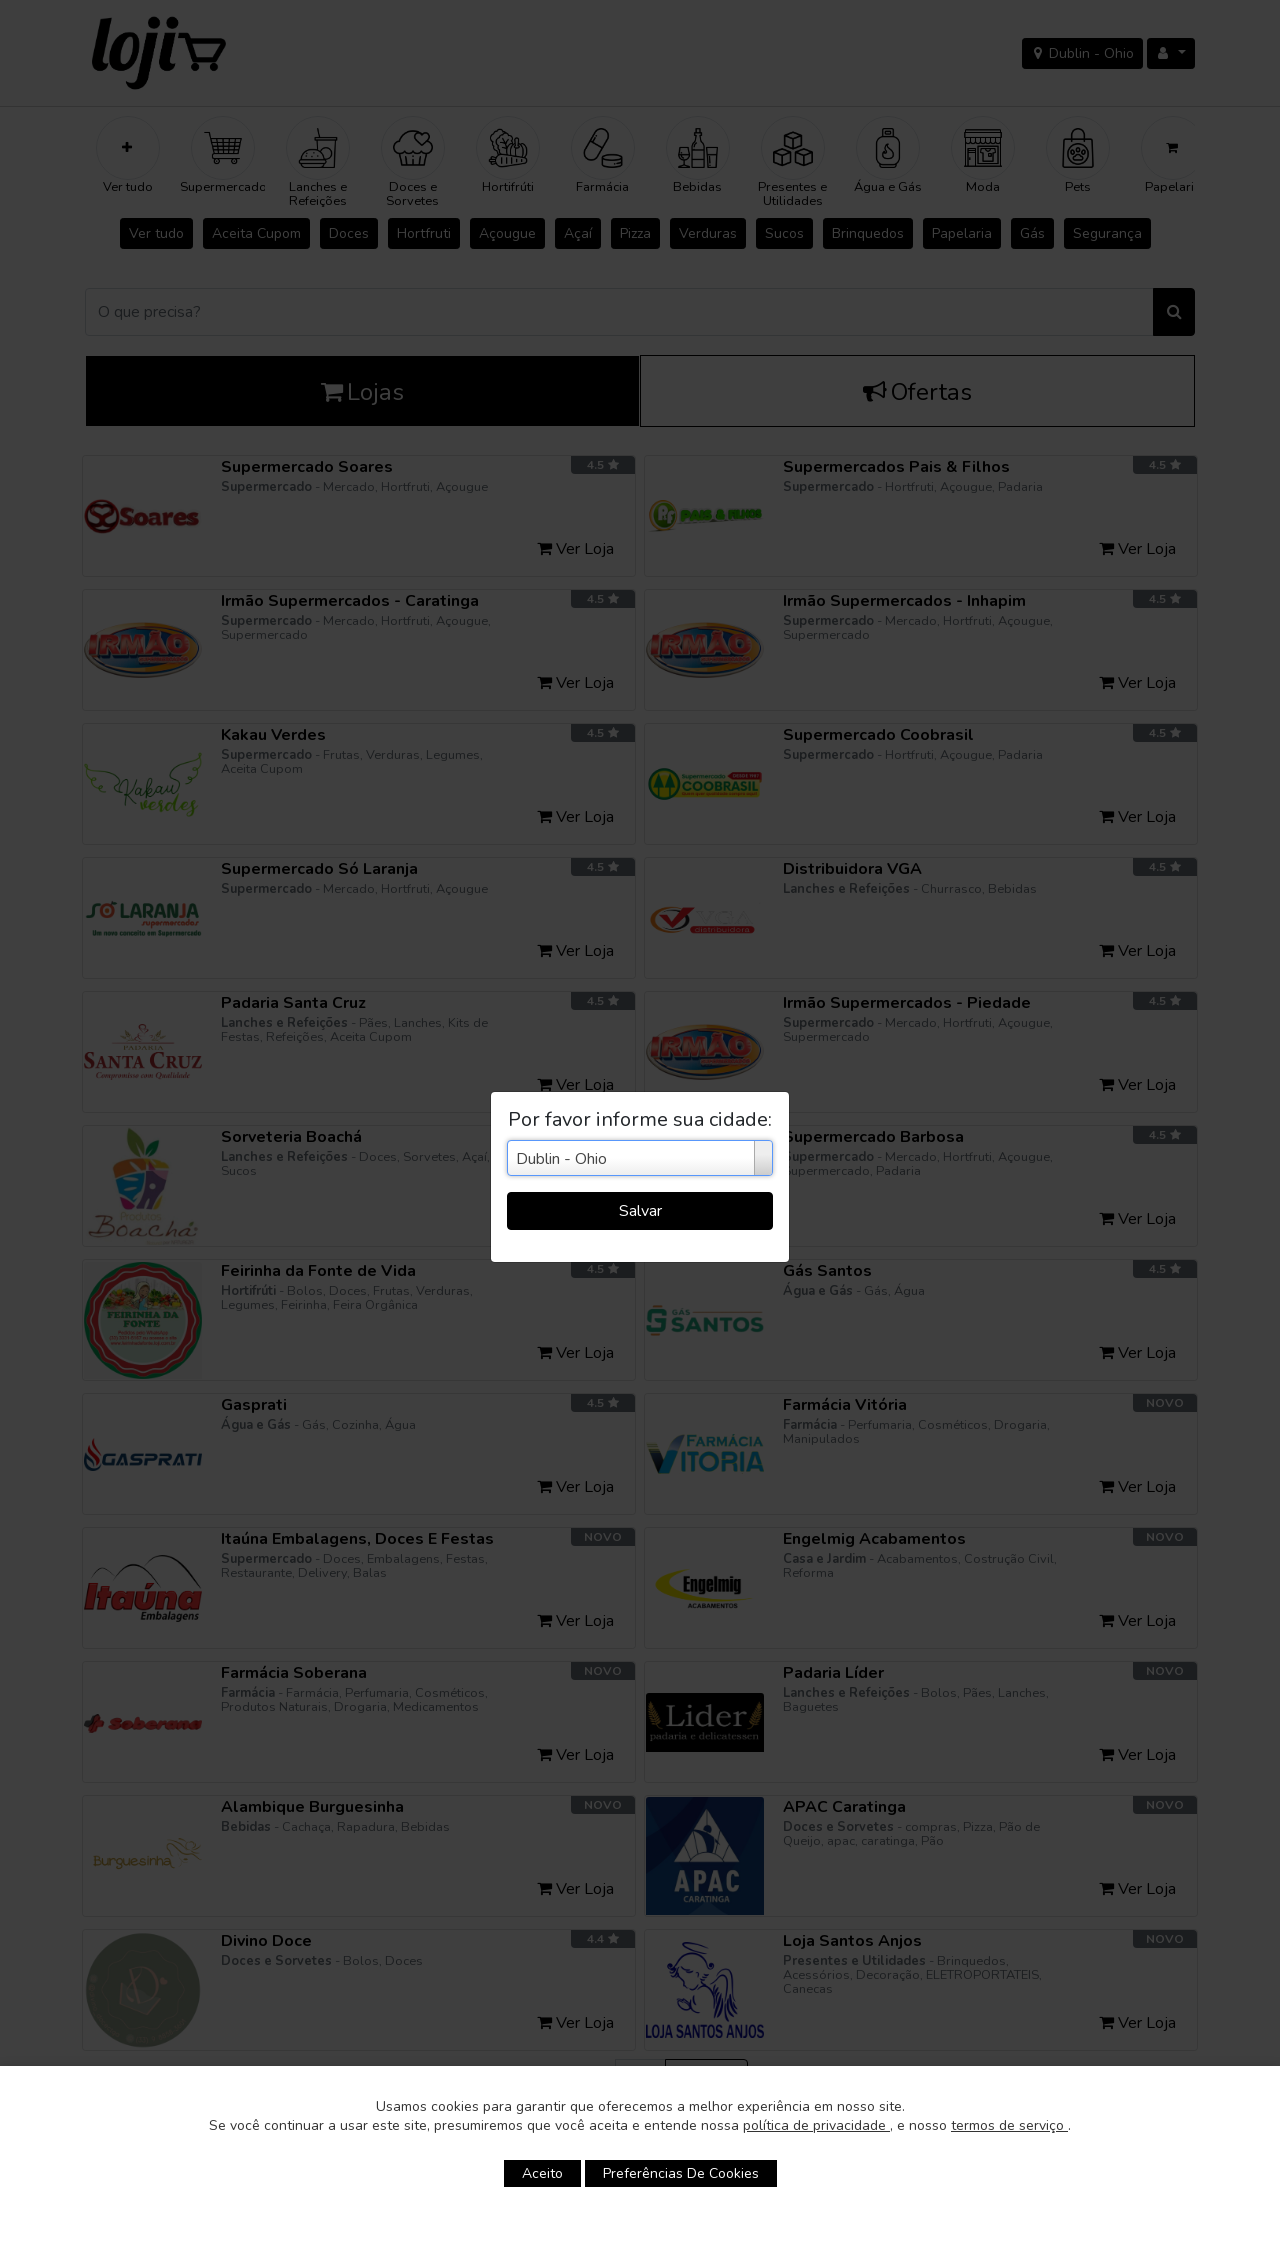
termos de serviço (1009, 2125)
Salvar (640, 1211)
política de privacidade (816, 2125)
